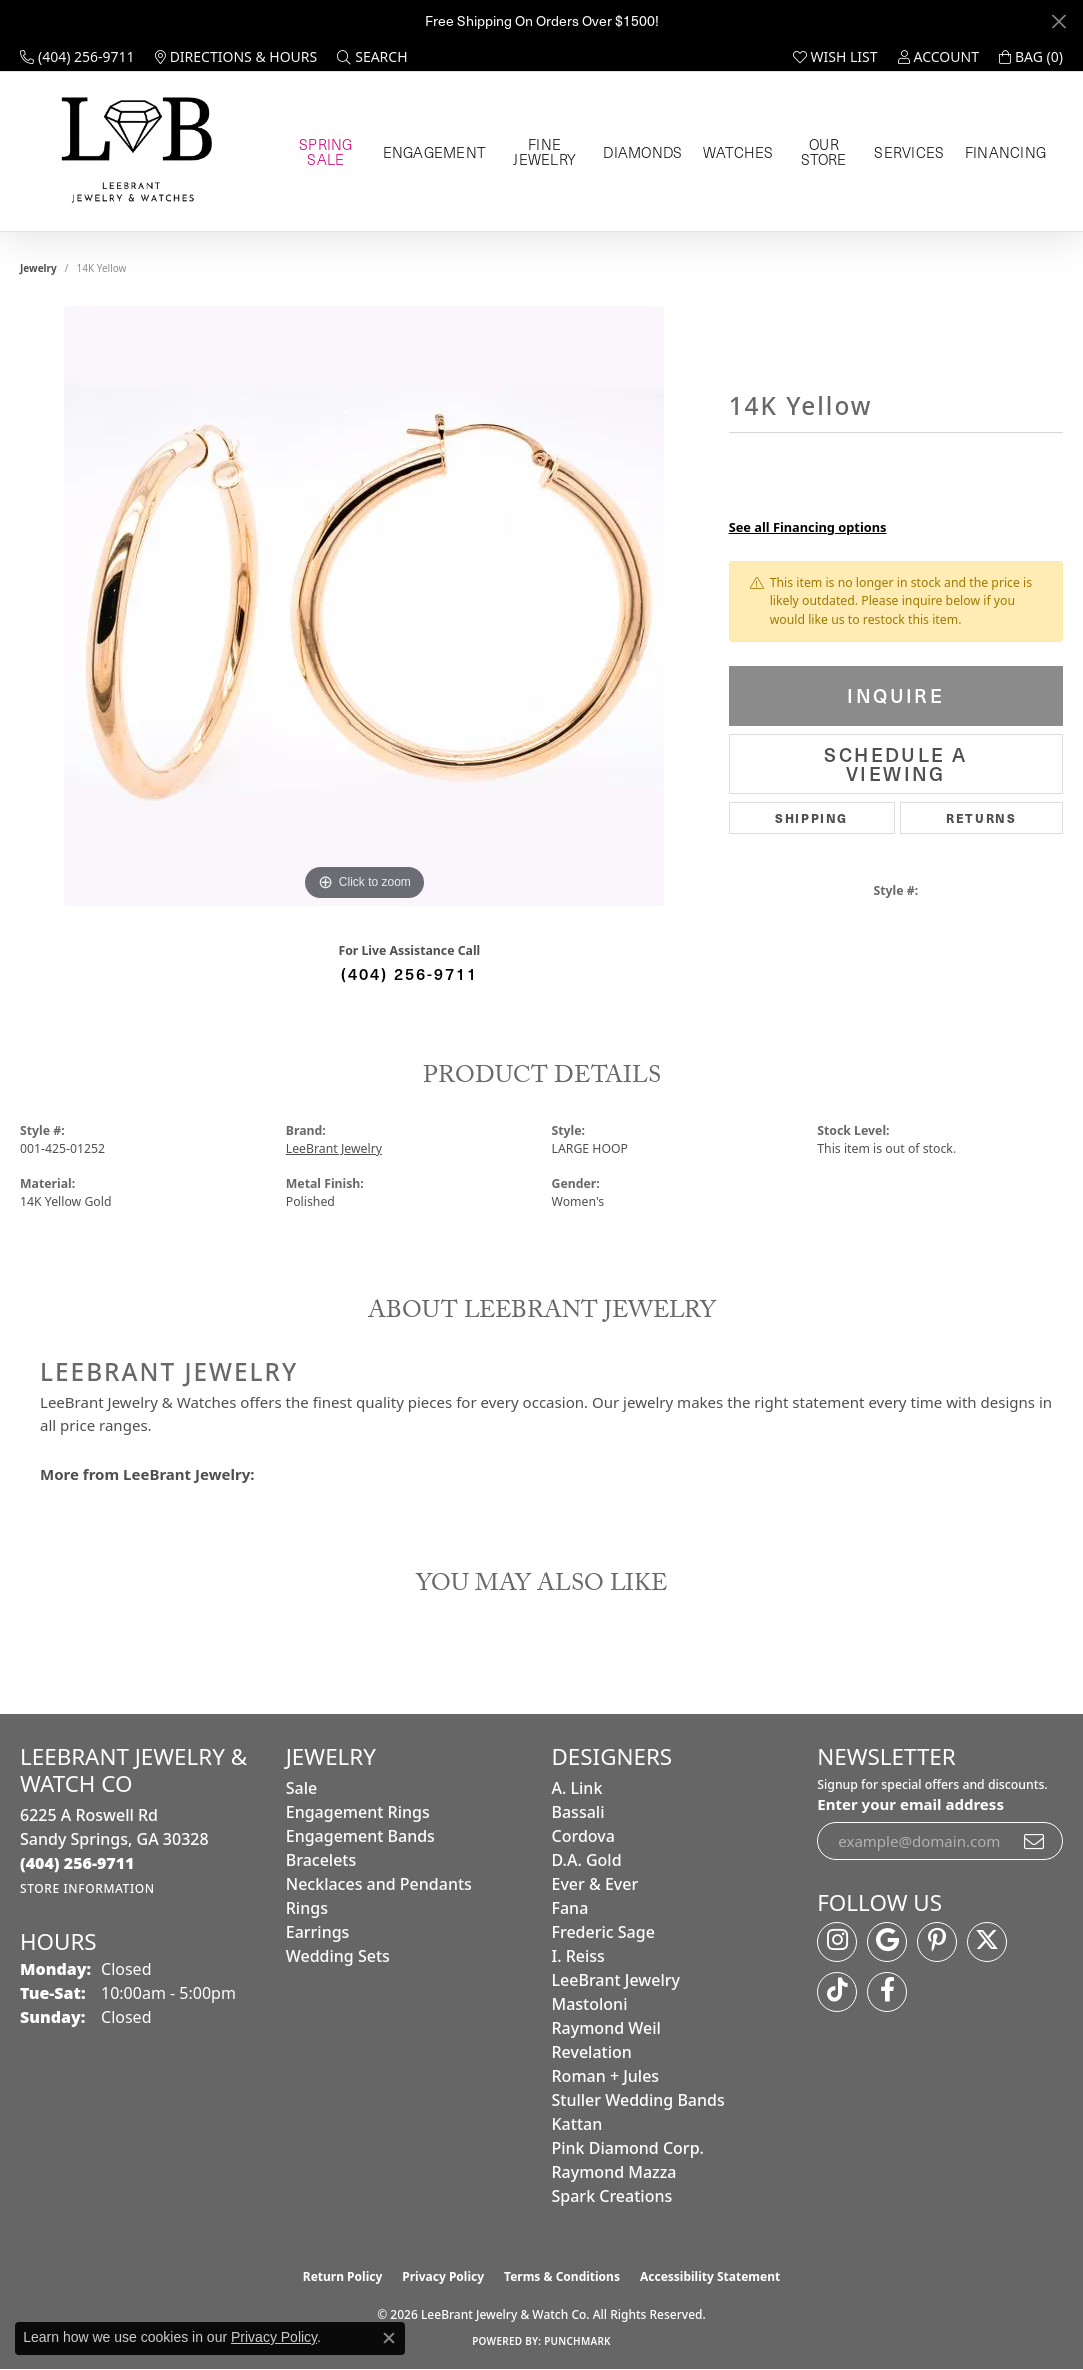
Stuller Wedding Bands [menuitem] (638, 2100)
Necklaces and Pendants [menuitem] (379, 1884)
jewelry (38, 268)
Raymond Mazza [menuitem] (614, 2172)
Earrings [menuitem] (318, 1932)
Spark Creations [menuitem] (612, 2196)
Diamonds (649, 151)
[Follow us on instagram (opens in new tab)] (837, 1942)
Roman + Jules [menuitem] (606, 2076)
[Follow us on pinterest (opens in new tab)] (937, 1942)
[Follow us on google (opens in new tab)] (887, 1942)
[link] (77, 57)
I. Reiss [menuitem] (578, 1956)
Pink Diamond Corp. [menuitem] (628, 2148)
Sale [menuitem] (301, 1788)
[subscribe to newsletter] (1035, 1841)
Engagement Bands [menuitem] (360, 1836)
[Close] (1058, 21)
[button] (372, 57)
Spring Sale (328, 151)
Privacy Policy (443, 2276)
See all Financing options (808, 527)
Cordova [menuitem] (583, 1836)
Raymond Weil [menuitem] (606, 2028)
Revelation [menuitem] (592, 2052)
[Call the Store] (77, 1863)
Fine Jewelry (548, 151)
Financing (1007, 151)
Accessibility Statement (710, 2276)
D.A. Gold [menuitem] (587, 1860)
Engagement (437, 151)
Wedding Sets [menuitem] (338, 1956)
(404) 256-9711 (409, 973)
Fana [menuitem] (570, 1908)
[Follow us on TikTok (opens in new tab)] (837, 1992)
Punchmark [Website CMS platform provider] (577, 2341)
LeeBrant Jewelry (334, 1148)
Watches (737, 151)
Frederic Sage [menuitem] (603, 1932)
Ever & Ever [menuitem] (595, 1884)
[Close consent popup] (389, 2338)
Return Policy (343, 2276)
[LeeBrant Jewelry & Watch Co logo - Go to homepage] (133, 151)
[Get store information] (87, 1888)
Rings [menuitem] (307, 1908)
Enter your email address (910, 1804)
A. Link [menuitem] (577, 1788)
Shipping (811, 817)
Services (917, 151)
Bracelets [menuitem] (321, 1860)
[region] (364, 606)
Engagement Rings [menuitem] (358, 1812)
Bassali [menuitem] (578, 1812)
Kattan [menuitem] (577, 2124)
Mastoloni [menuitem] (590, 2004)
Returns (981, 817)
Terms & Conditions (562, 2276)
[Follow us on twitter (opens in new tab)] (987, 1942)
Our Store (827, 151)
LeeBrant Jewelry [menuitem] (616, 1980)
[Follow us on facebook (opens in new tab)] (887, 1992)
